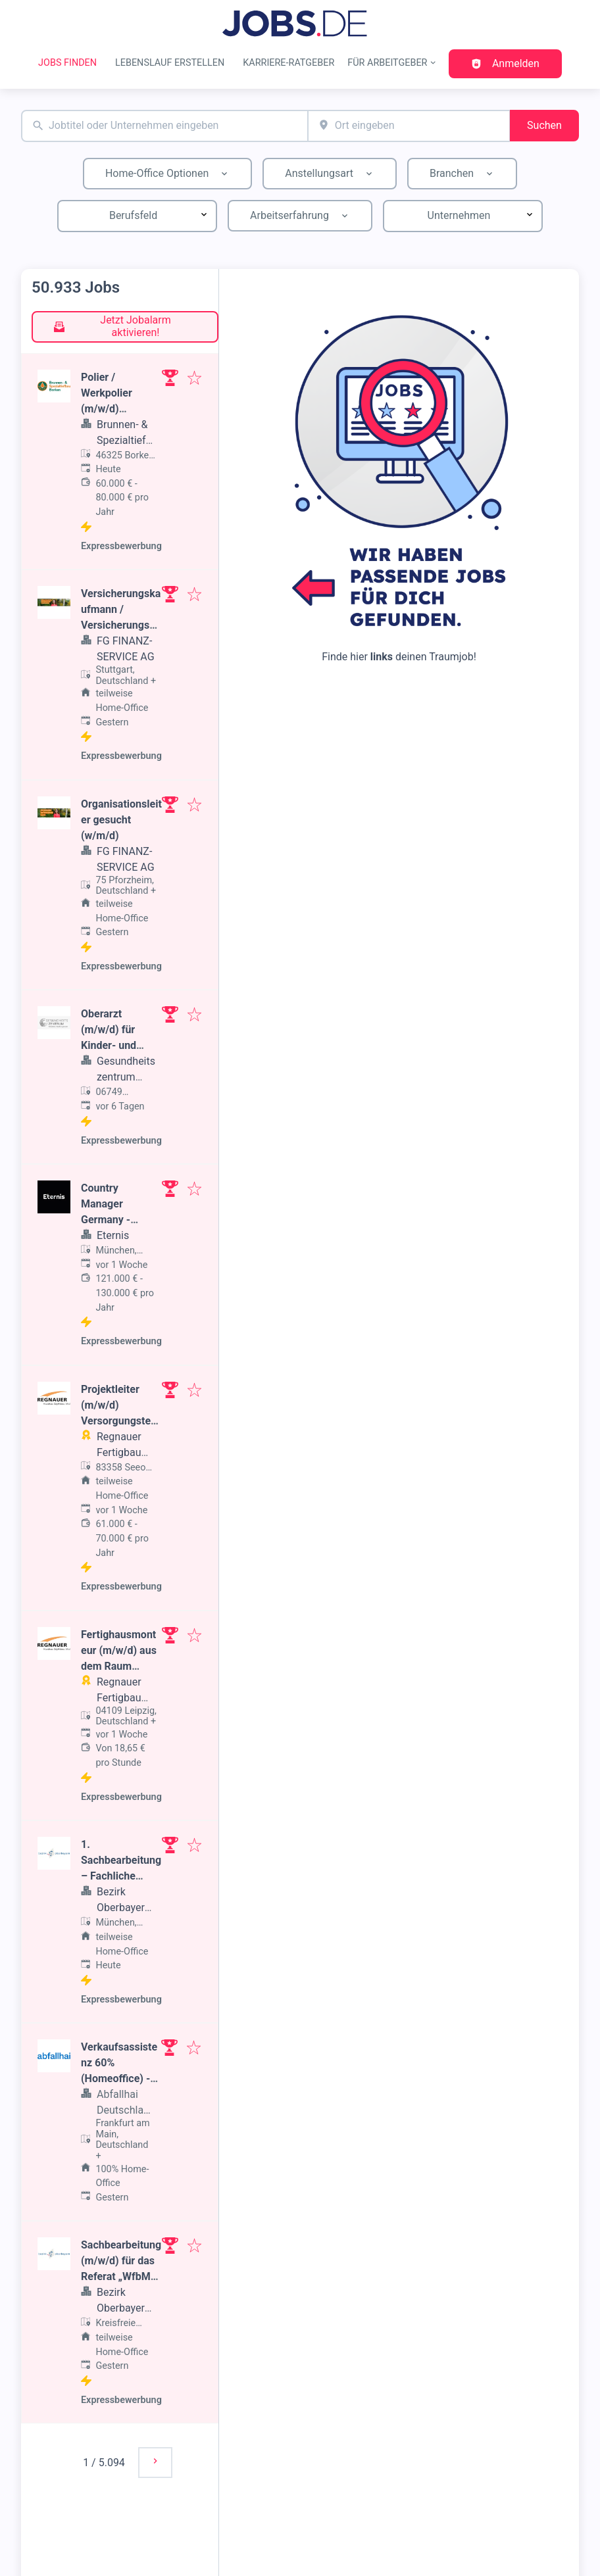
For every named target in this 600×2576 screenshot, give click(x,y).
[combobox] (164, 126)
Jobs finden (67, 62)
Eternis (113, 1235)
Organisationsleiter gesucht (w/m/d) (121, 820)
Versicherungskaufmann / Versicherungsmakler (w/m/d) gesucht (121, 625)
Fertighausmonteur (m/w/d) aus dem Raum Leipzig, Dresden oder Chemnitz (120, 1666)
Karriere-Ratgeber (288, 62)
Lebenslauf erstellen (169, 62)
